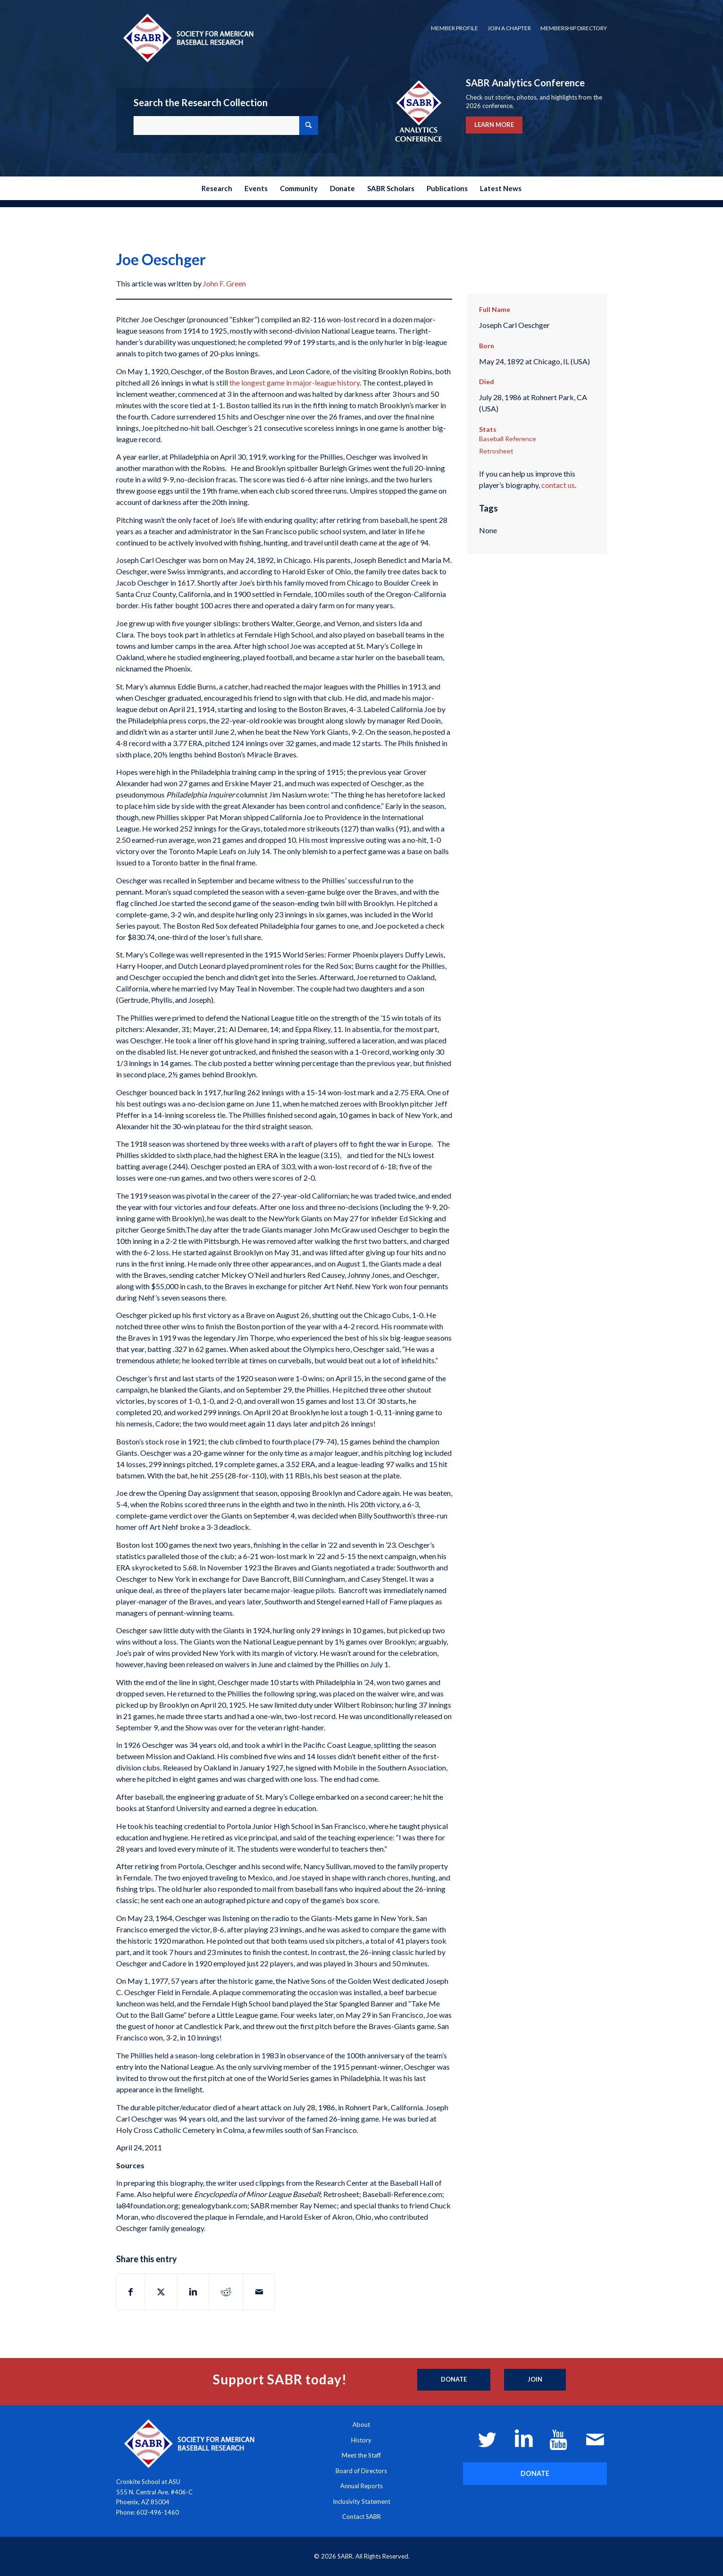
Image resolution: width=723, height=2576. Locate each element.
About (361, 2424)
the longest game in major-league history (294, 382)
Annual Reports (361, 2486)
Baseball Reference (507, 439)
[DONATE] (535, 2473)
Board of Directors (361, 2471)
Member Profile (454, 28)
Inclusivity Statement (361, 2501)
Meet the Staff (361, 2455)
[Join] (535, 2380)
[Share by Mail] (259, 2292)
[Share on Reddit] (226, 2292)
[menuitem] (454, 28)
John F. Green (224, 283)
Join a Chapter (509, 28)
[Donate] (453, 2380)
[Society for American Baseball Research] (187, 37)
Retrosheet (496, 451)
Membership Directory (573, 28)
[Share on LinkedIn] (193, 2292)
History (361, 2440)
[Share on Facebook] (130, 2292)
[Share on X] (161, 2292)
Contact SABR (361, 2516)
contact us (558, 484)
